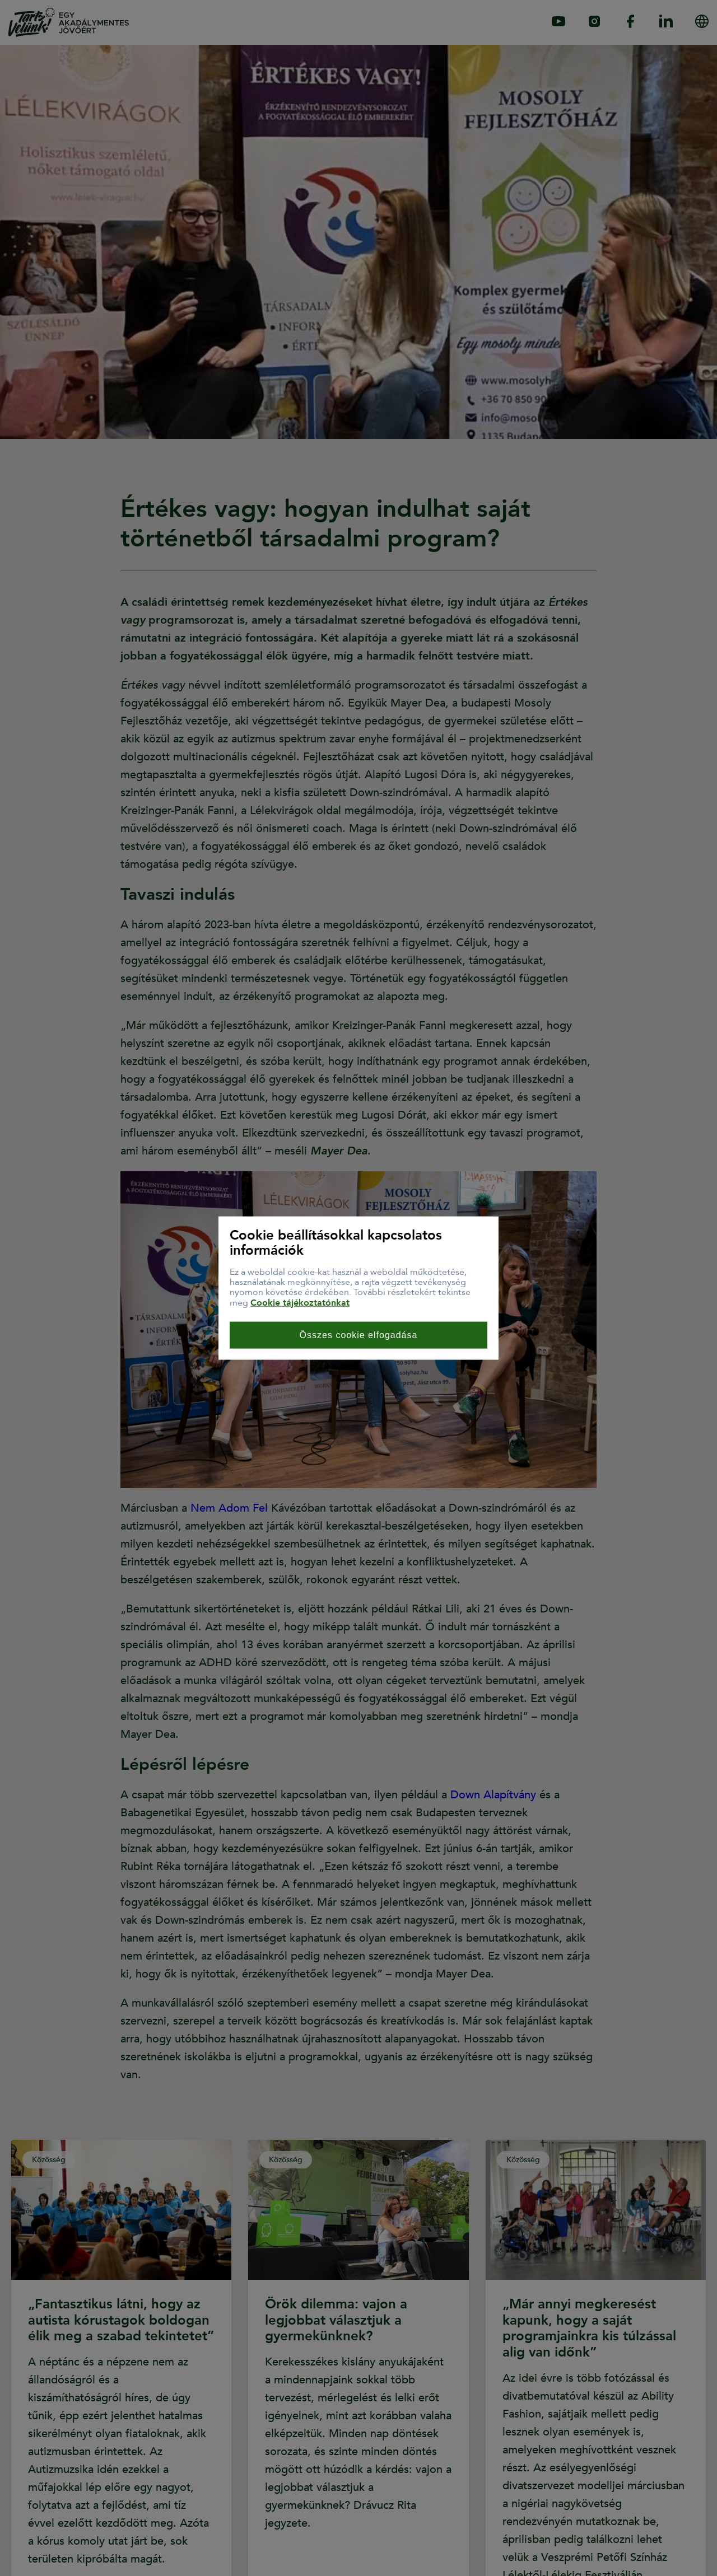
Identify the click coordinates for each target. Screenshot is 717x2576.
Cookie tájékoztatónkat (300, 1302)
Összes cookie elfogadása (359, 1335)
